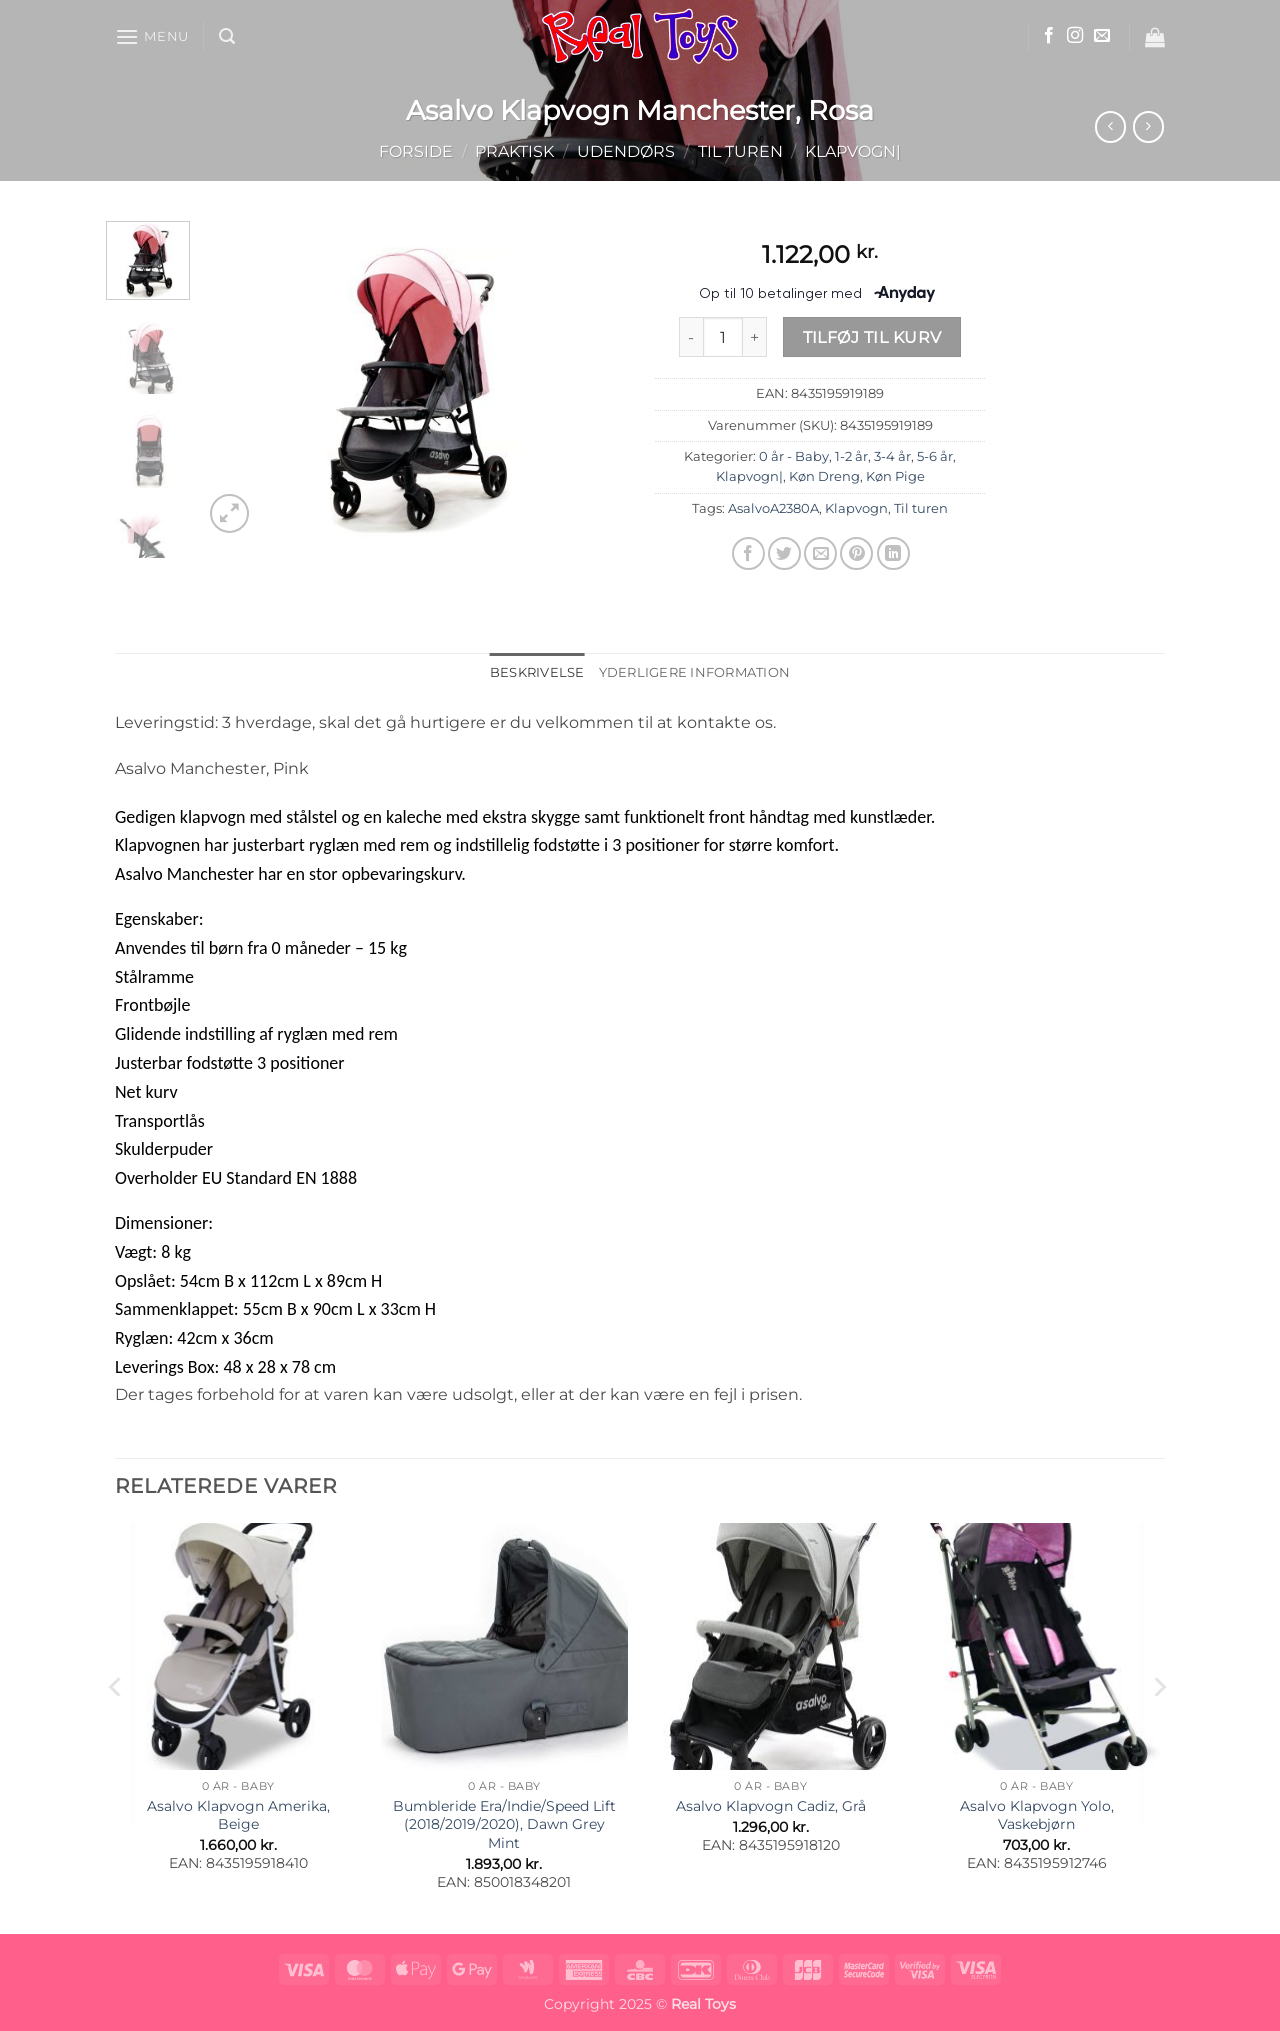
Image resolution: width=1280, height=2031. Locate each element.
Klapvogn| (853, 151)
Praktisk (514, 151)
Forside (416, 151)
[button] (152, 36)
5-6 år (935, 456)
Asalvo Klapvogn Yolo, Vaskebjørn (1037, 1815)
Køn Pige (895, 476)
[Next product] (1110, 126)
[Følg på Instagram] (1075, 36)
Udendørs (626, 151)
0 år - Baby (794, 456)
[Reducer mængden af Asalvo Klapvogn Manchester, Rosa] (691, 337)
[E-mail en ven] (820, 553)
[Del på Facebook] (748, 553)
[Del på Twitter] (784, 553)
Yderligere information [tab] (695, 672)
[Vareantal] (723, 337)
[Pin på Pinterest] (856, 553)
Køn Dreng (824, 476)
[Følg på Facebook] (1049, 36)
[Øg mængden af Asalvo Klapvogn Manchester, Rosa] (755, 337)
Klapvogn (856, 508)
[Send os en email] (1102, 36)
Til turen (740, 151)
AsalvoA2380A (773, 508)
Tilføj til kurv (872, 337)
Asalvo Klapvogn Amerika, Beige (238, 1815)
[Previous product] (1148, 126)
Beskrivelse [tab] (537, 672)
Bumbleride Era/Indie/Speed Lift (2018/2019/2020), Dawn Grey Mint (504, 1824)
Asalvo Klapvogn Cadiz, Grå (771, 1806)
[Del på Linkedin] (893, 553)
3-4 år (892, 456)
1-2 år (851, 456)
